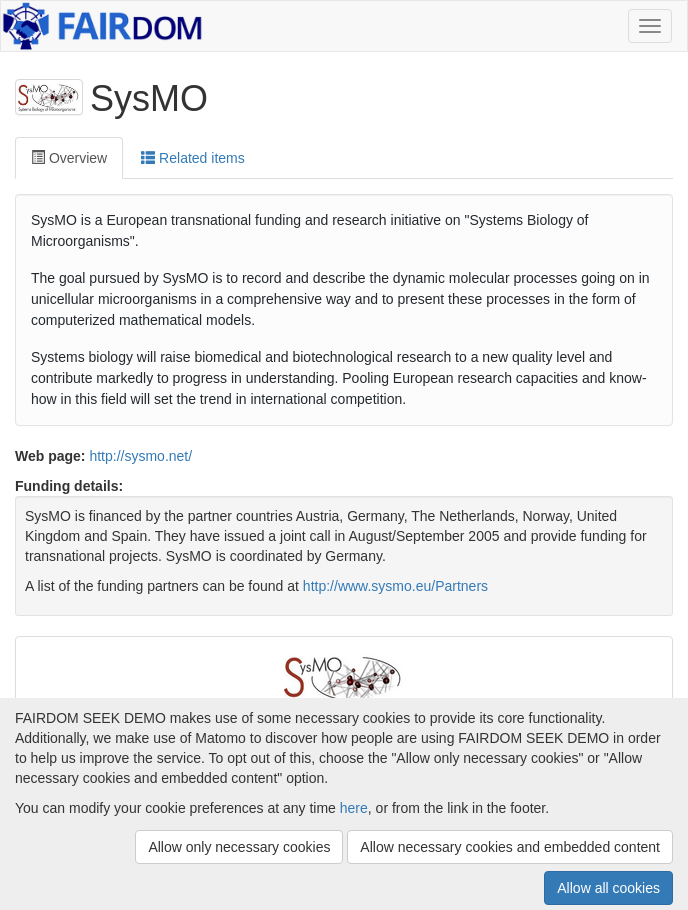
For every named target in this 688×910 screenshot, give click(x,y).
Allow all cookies (608, 888)
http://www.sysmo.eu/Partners (395, 586)
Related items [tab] (192, 158)
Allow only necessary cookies (239, 847)
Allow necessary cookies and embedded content (510, 847)
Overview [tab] (69, 158)
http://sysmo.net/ (140, 456)
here (354, 808)
